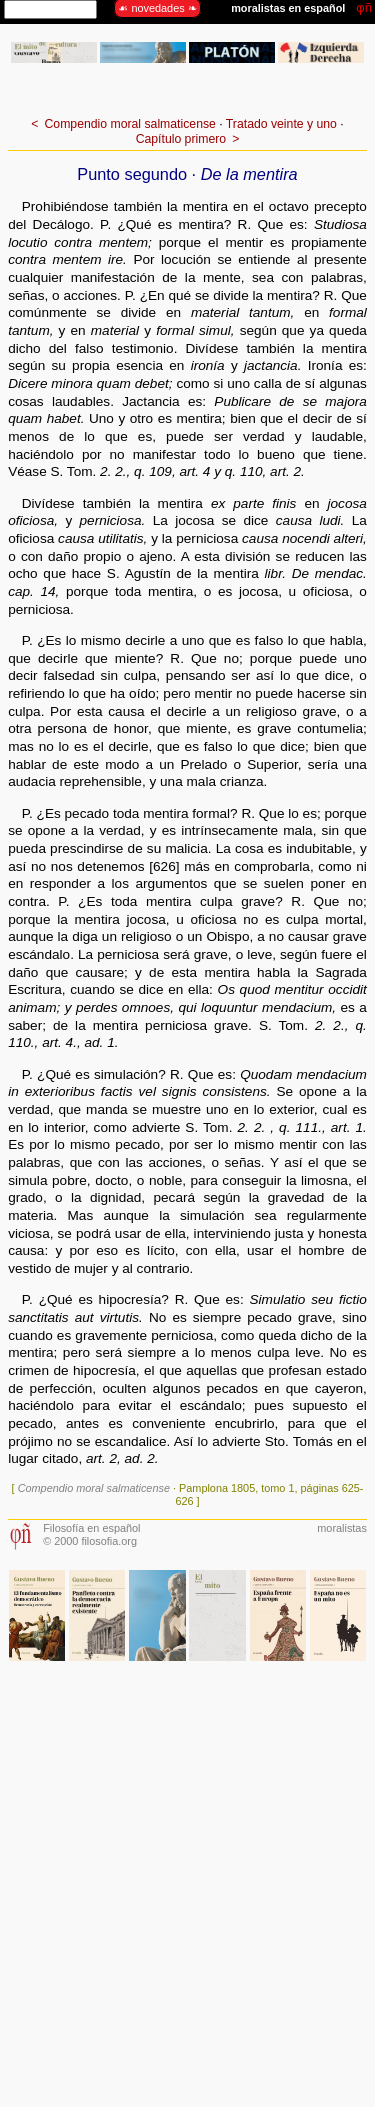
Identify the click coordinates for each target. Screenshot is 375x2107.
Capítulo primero (181, 139)
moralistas (342, 1528)
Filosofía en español (91, 1528)
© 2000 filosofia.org (90, 1541)
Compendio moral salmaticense (130, 124)
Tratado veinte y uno (281, 124)
